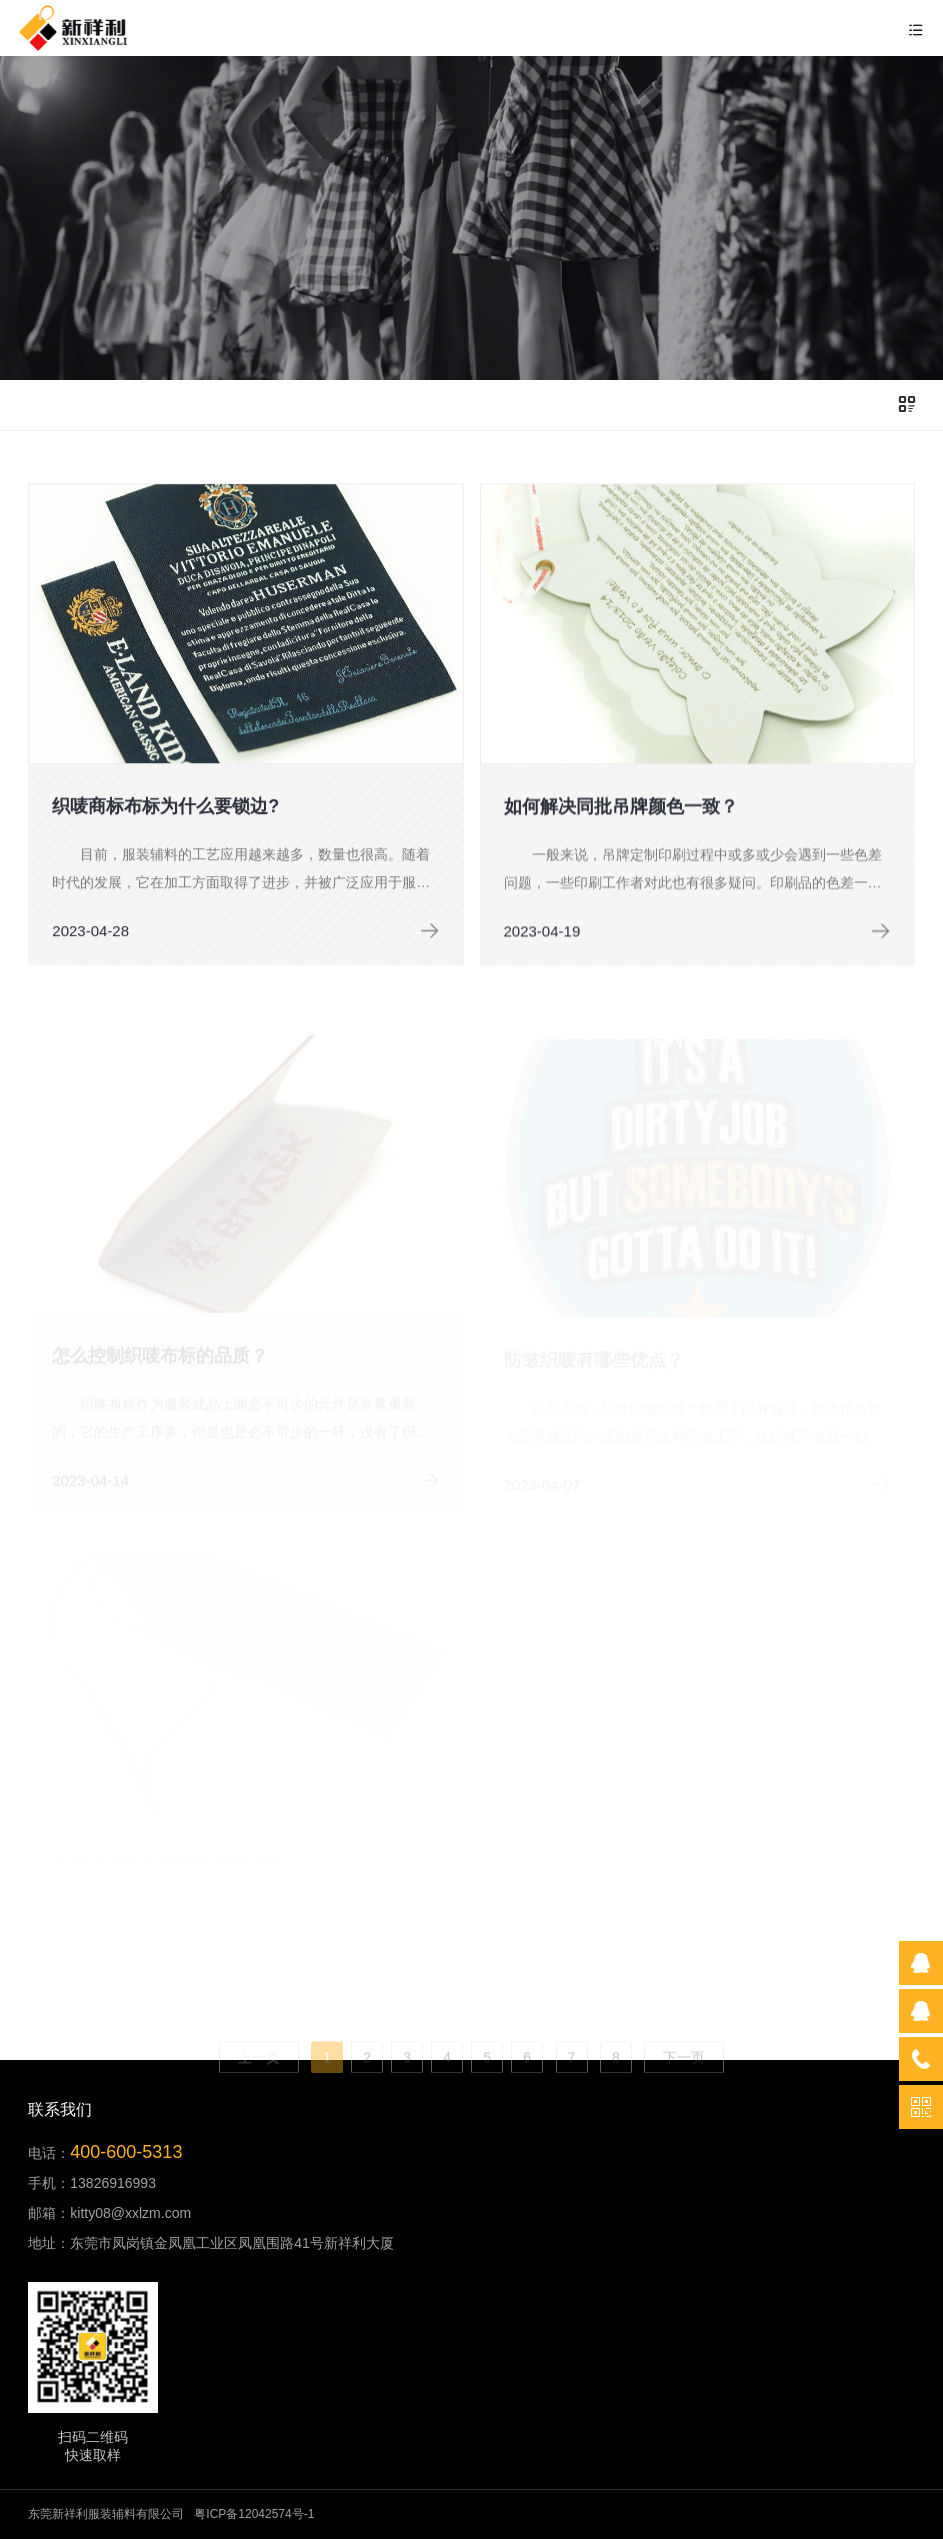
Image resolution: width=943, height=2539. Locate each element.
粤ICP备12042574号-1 (254, 2514)
